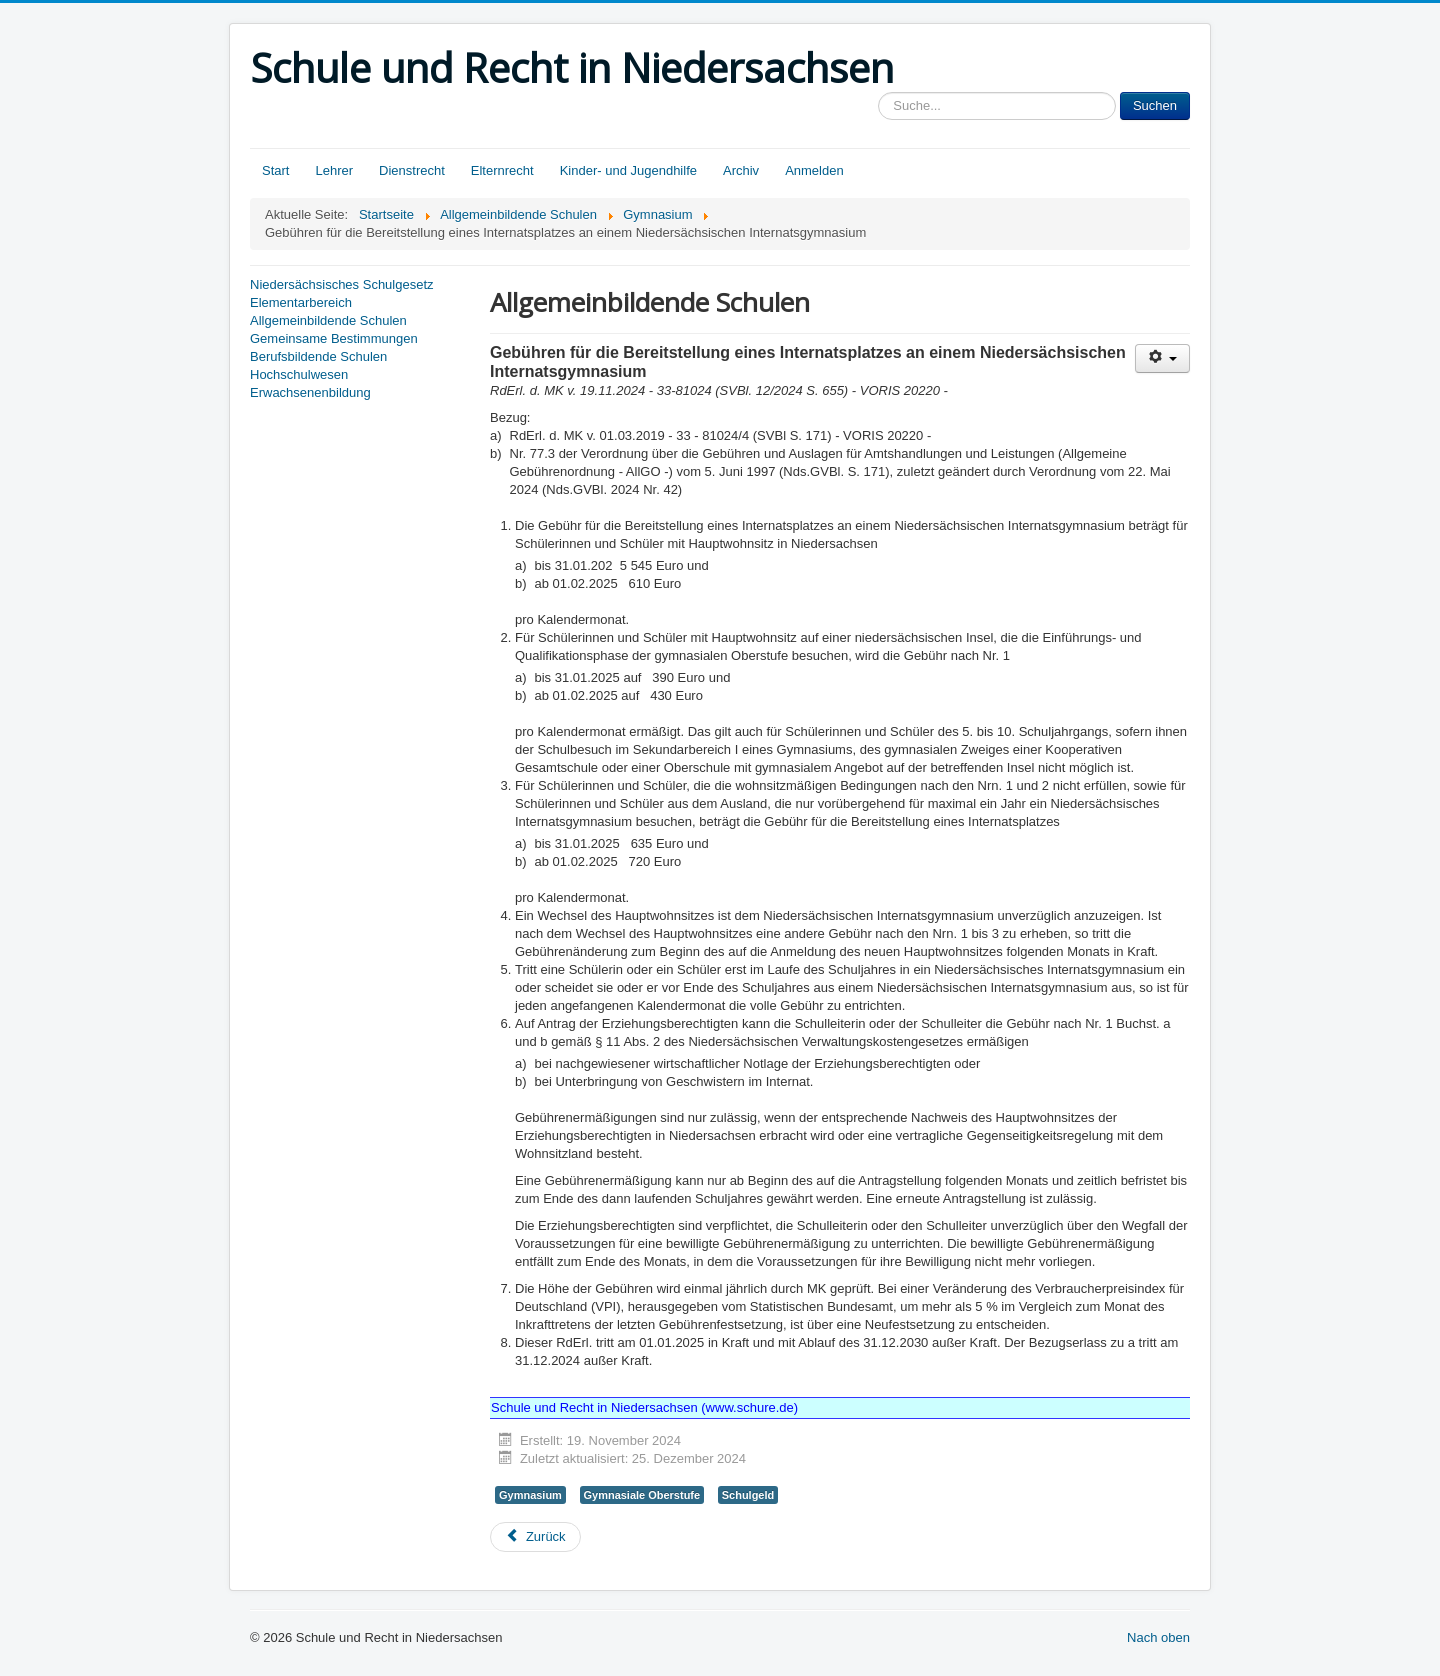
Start (275, 170)
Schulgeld (748, 1495)
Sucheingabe (878, 92)
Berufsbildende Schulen (318, 356)
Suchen (1155, 105)
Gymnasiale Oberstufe (642, 1495)
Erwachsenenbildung (310, 392)
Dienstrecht (412, 170)
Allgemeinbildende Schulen (328, 320)
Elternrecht (502, 170)
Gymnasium (530, 1495)
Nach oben (1158, 1637)
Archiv (741, 170)
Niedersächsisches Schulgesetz (342, 284)
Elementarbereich (301, 302)
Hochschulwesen (299, 374)
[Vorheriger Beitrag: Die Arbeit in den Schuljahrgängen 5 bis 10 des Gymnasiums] (535, 1537)
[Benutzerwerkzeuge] (1162, 358)
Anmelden (814, 170)
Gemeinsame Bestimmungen (334, 338)
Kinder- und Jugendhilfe (628, 170)
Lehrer (334, 170)
